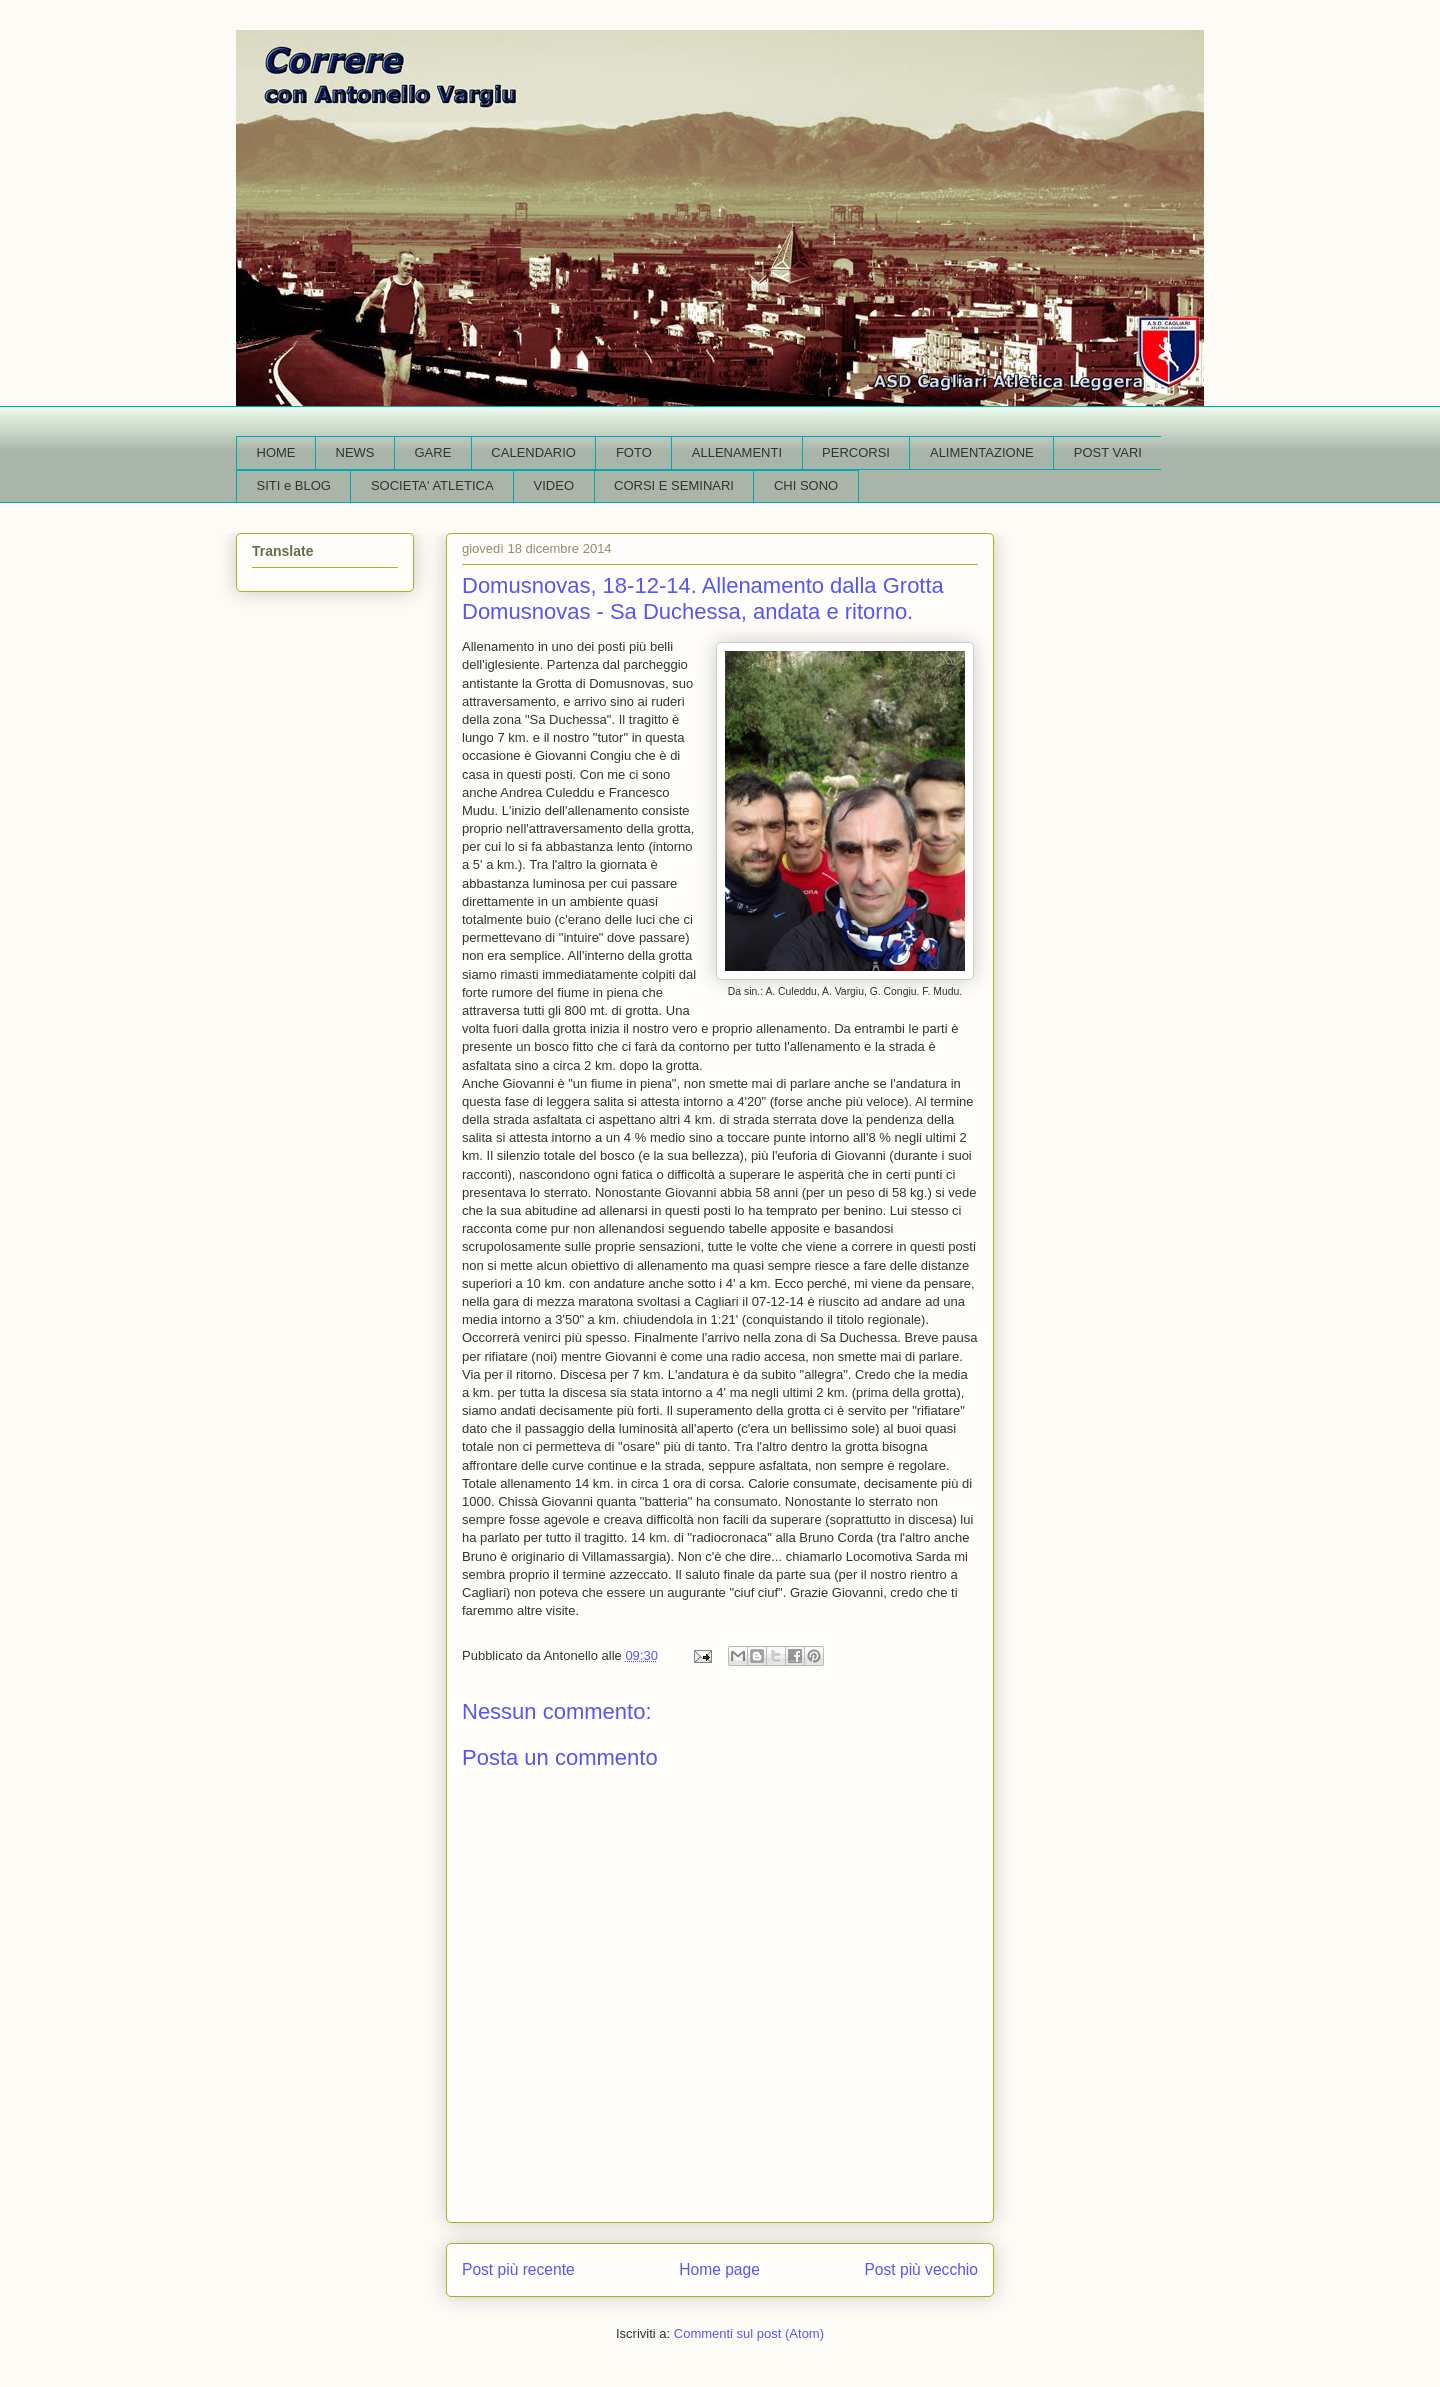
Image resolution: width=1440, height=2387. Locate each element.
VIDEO (554, 485)
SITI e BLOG (294, 485)
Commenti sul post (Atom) (749, 2333)
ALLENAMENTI (737, 452)
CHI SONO (806, 485)
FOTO (634, 452)
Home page (719, 2269)
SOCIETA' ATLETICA (432, 485)
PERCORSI (856, 452)
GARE (433, 452)
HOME (276, 452)
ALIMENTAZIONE (982, 452)
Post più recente (518, 2269)
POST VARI (1108, 452)
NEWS (355, 452)
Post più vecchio (921, 2269)
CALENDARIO (533, 452)
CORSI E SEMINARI (674, 485)
